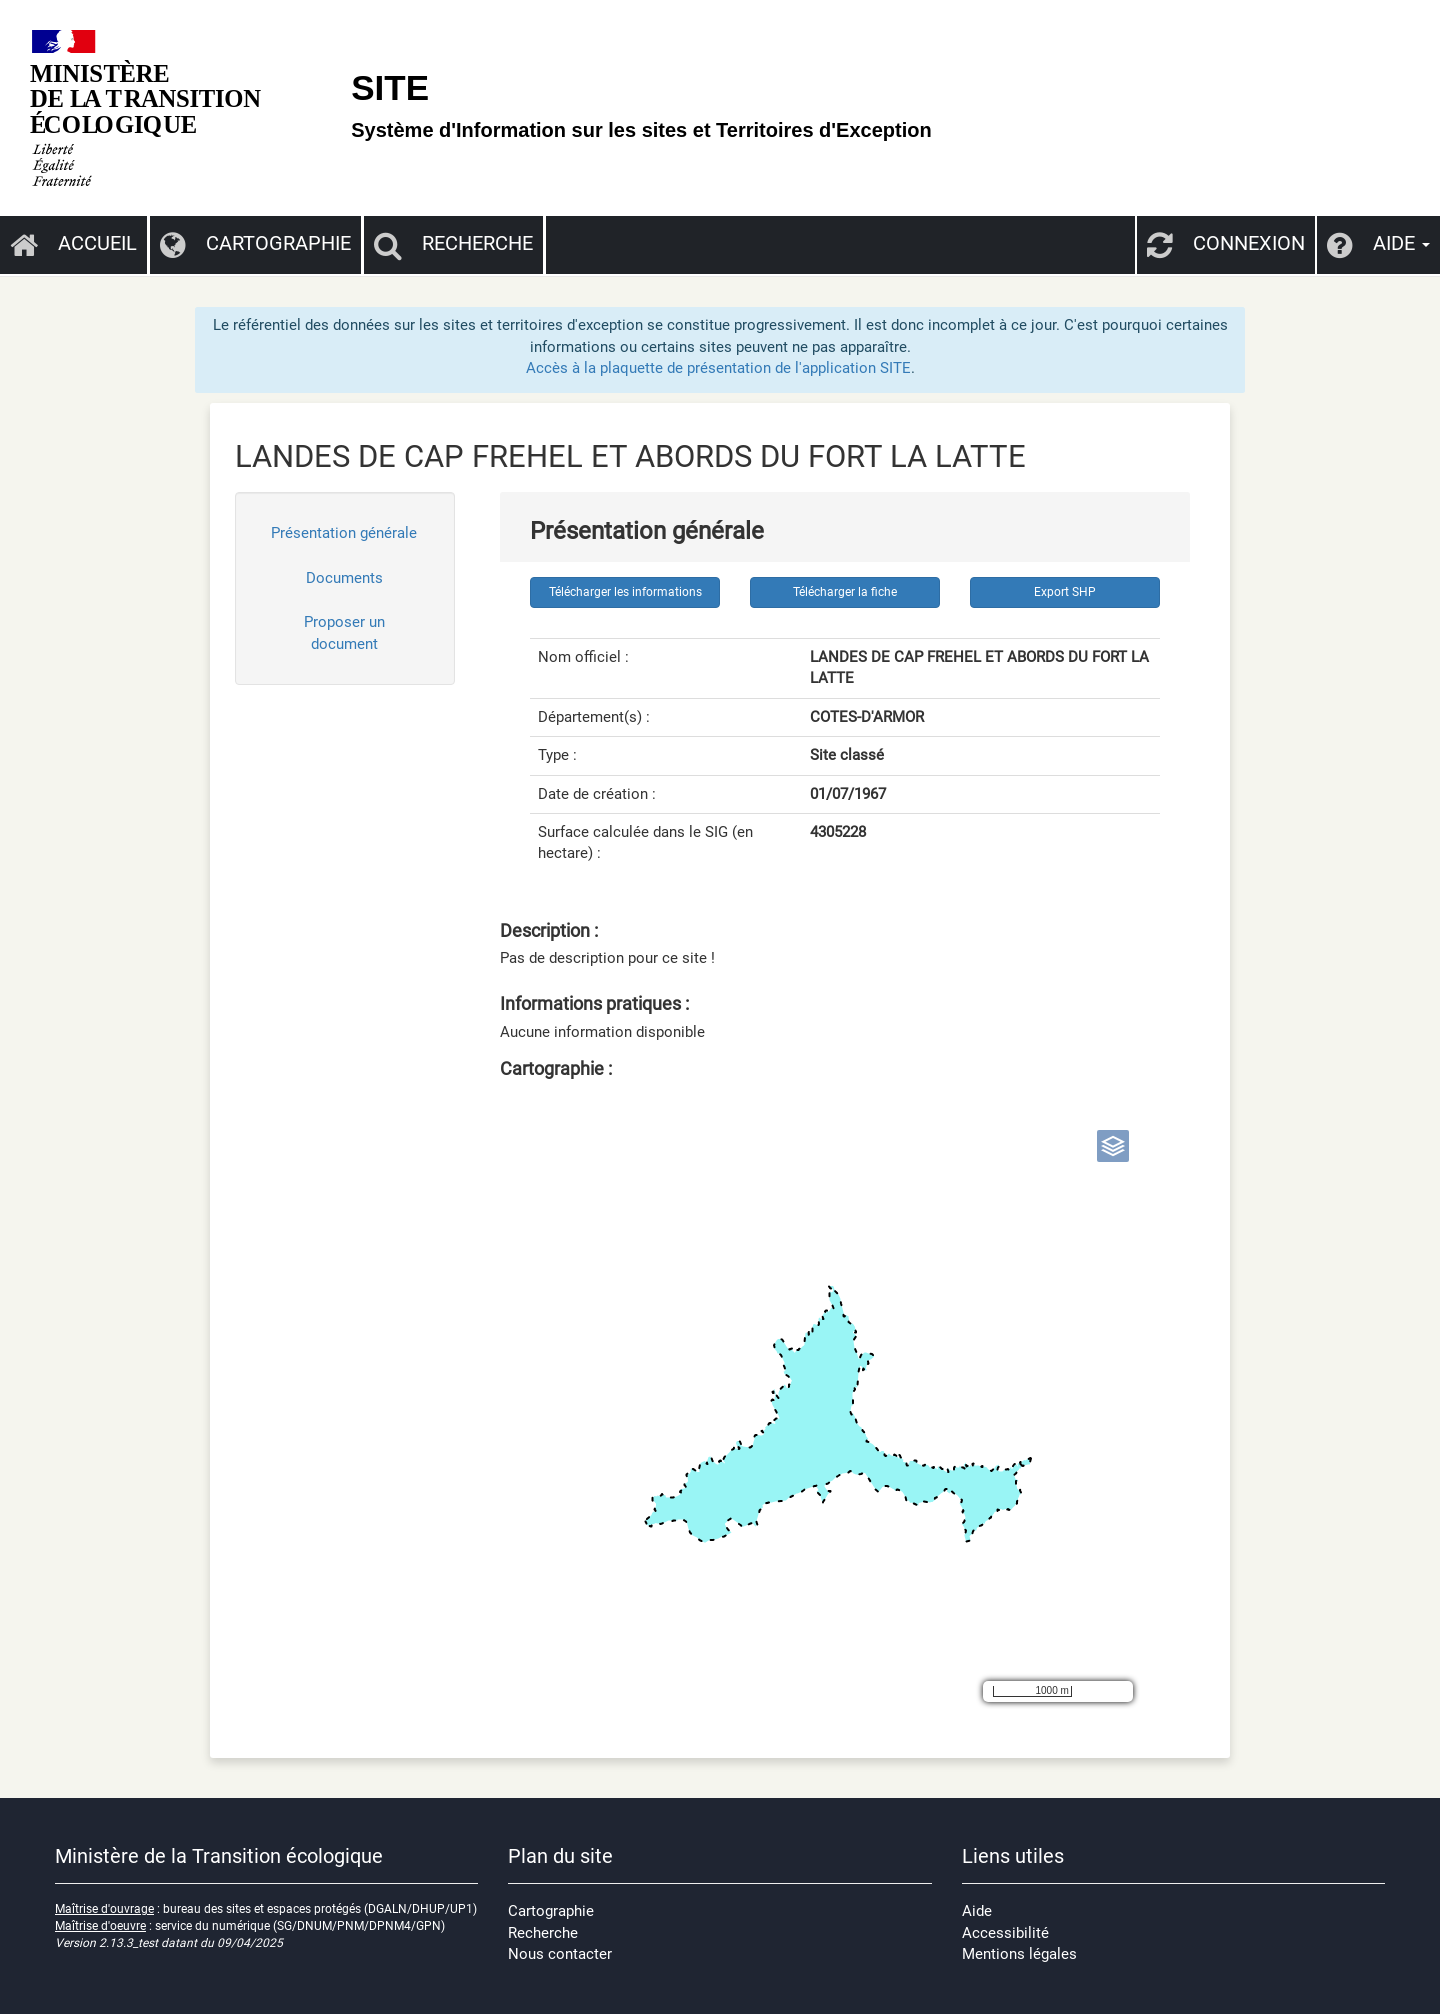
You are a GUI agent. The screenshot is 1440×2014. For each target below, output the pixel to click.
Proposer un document (344, 632)
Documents (344, 578)
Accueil (73, 243)
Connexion (1226, 243)
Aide (977, 1911)
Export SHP (1065, 592)
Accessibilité (1005, 1933)
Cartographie (255, 243)
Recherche (453, 243)
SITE (390, 87)
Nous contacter (560, 1954)
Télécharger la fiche (845, 592)
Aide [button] (1378, 243)
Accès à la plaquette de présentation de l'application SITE (718, 368)
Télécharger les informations (625, 592)
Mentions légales (1019, 1954)
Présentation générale (344, 533)
